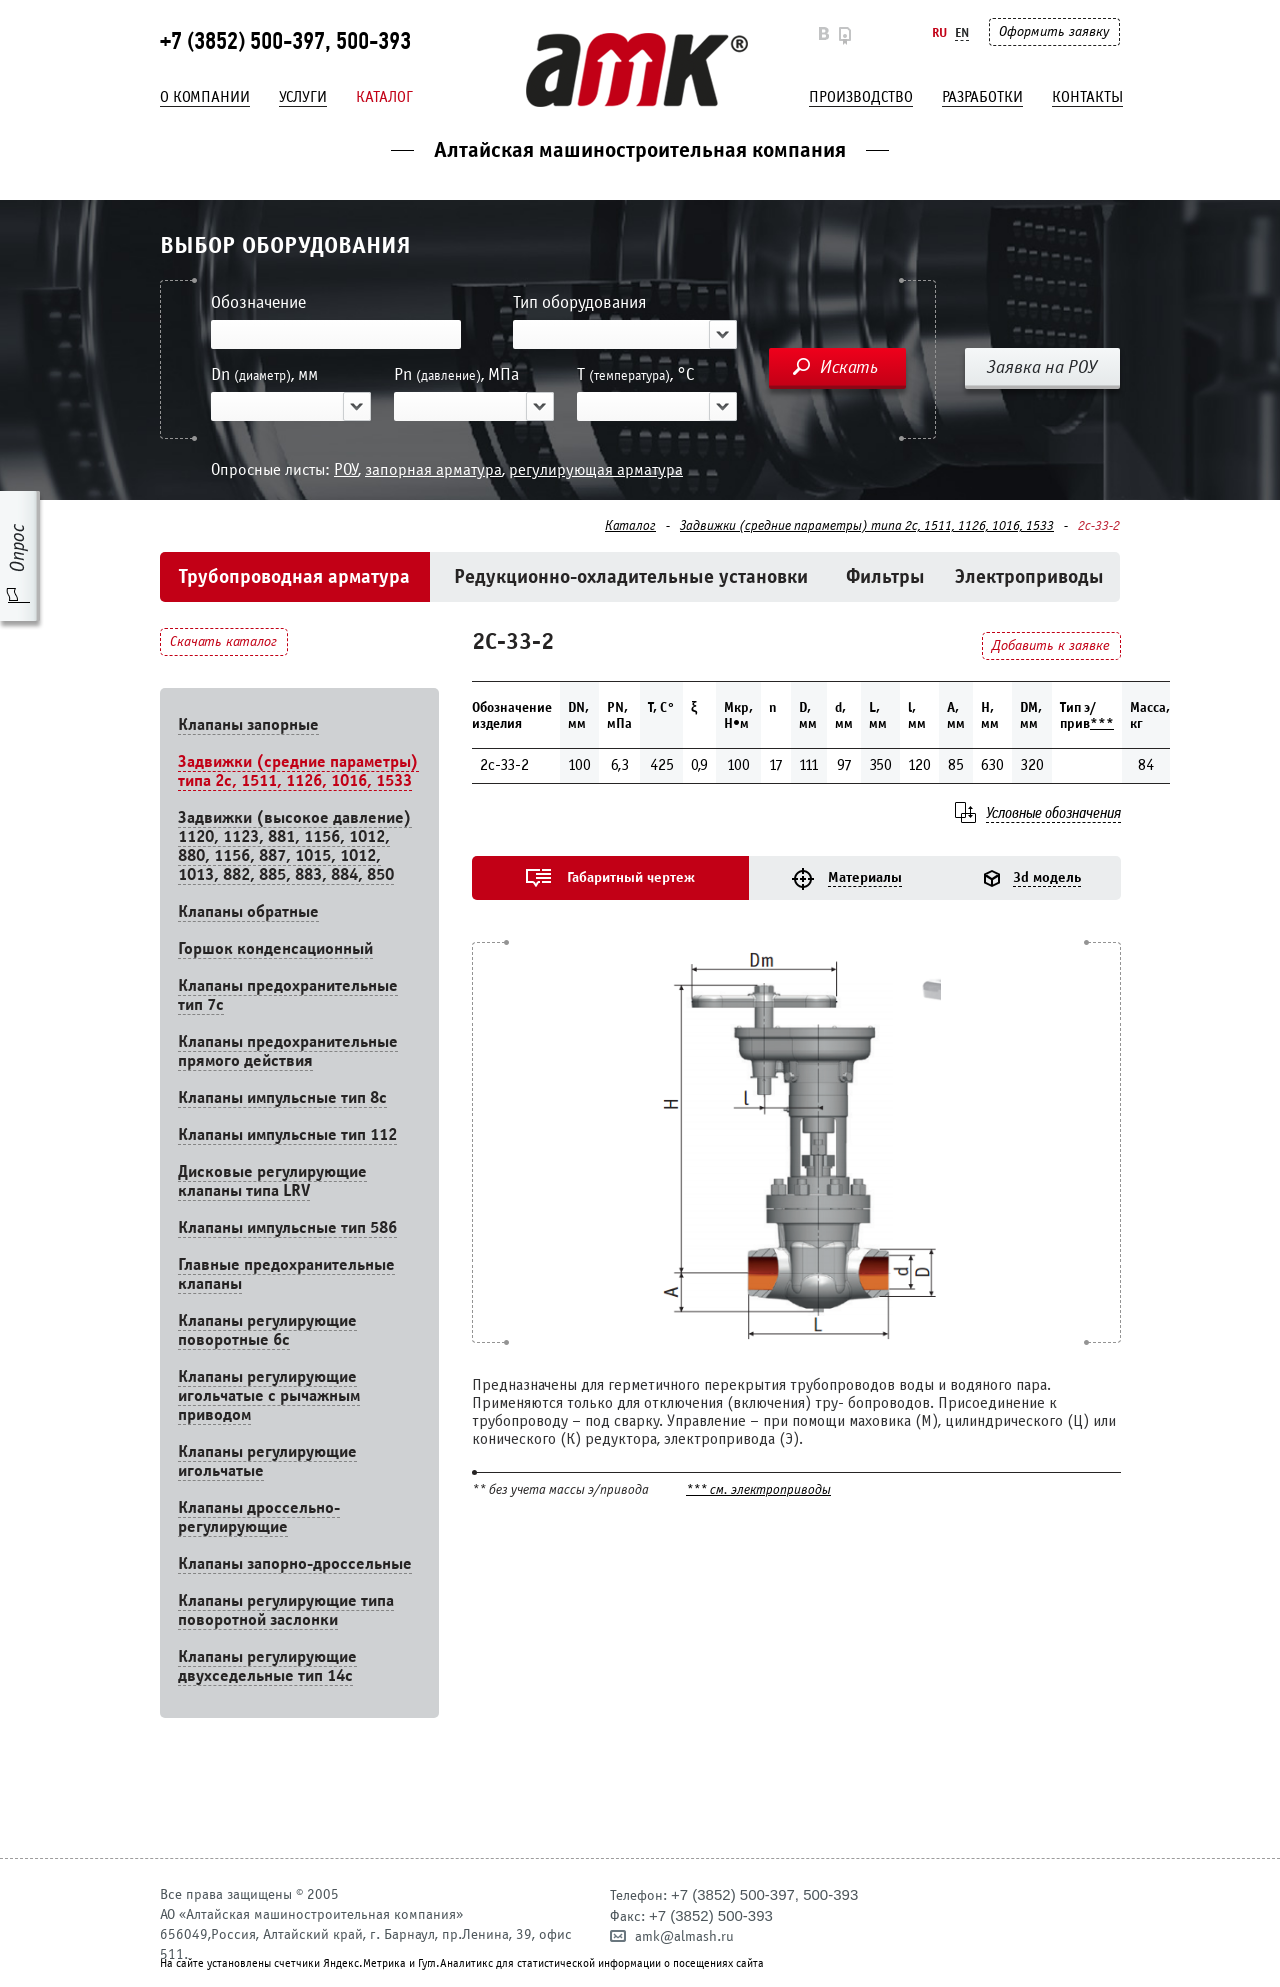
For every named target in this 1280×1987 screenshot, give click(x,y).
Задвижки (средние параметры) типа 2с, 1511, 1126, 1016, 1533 (867, 526)
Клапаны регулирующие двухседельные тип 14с (267, 1666)
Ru (939, 32)
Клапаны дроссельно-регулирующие (259, 1517)
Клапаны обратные (248, 911)
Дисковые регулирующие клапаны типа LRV (272, 1181)
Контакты (1087, 97)
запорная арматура (433, 469)
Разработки (982, 97)
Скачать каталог (223, 641)
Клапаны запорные (248, 724)
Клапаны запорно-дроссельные (295, 1563)
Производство (861, 97)
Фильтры (885, 576)
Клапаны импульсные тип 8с (282, 1097)
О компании (205, 97)
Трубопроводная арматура (294, 576)
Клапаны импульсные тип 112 (287, 1134)
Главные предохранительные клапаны (286, 1274)
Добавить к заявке (1051, 645)
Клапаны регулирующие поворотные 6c (267, 1330)
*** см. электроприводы (758, 1490)
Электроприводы (1029, 576)
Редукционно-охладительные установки (631, 576)
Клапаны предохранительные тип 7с (288, 995)
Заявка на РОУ (1042, 367)
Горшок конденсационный (275, 948)
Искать (849, 367)
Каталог (384, 97)
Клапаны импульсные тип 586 (287, 1227)
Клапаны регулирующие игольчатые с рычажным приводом (269, 1395)
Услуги (303, 97)
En (962, 32)
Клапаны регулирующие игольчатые (267, 1461)
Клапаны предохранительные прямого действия (288, 1051)
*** (1102, 723)
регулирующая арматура (596, 469)
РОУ (346, 469)
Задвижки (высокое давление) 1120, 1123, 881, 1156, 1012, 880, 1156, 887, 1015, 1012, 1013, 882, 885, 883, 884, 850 (295, 846)
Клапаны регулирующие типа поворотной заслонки (286, 1610)
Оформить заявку (1054, 31)
